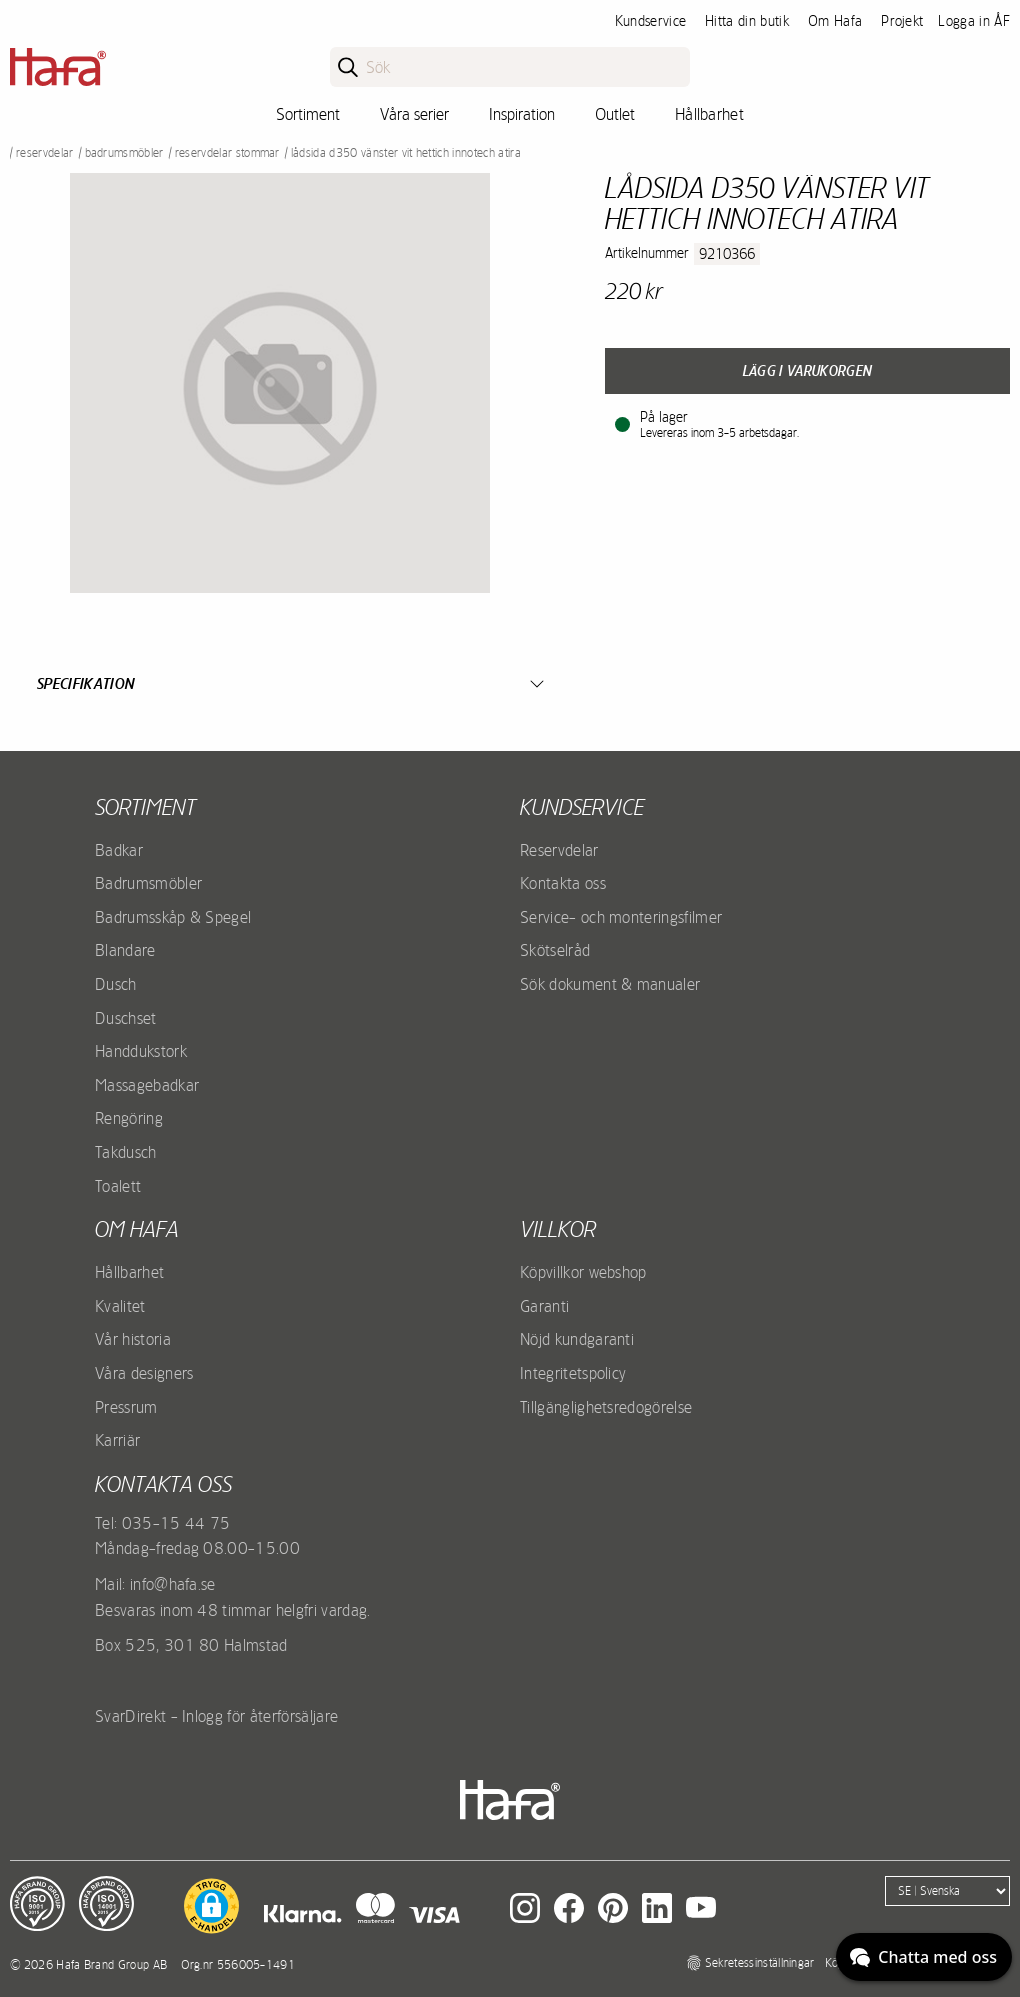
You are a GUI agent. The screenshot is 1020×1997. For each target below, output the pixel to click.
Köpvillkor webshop (583, 1272)
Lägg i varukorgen (807, 371)
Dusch (116, 984)
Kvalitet (120, 1306)
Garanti (544, 1306)
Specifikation (85, 683)
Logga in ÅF (974, 21)
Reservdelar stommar (227, 153)
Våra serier (414, 114)
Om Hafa (835, 21)
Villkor (558, 1229)
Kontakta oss (563, 883)
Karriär (117, 1440)
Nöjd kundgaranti (577, 1339)
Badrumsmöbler (124, 153)
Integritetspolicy (573, 1373)
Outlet (615, 114)
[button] (211, 1906)
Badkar (119, 850)
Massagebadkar (147, 1085)
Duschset (126, 1018)
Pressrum (126, 1407)
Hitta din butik (747, 21)
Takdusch (126, 1152)
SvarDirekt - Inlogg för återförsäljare (216, 1716)
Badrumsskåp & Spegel (173, 917)
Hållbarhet (709, 114)
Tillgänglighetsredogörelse (606, 1407)
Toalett (118, 1186)
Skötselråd (555, 950)
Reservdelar (45, 153)
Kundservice (651, 21)
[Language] (947, 1891)
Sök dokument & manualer (610, 984)
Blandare (125, 950)
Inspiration (522, 114)
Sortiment (308, 114)
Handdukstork (141, 1051)
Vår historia (133, 1339)
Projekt (902, 21)
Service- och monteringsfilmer (621, 917)
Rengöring (129, 1118)
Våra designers (144, 1373)
